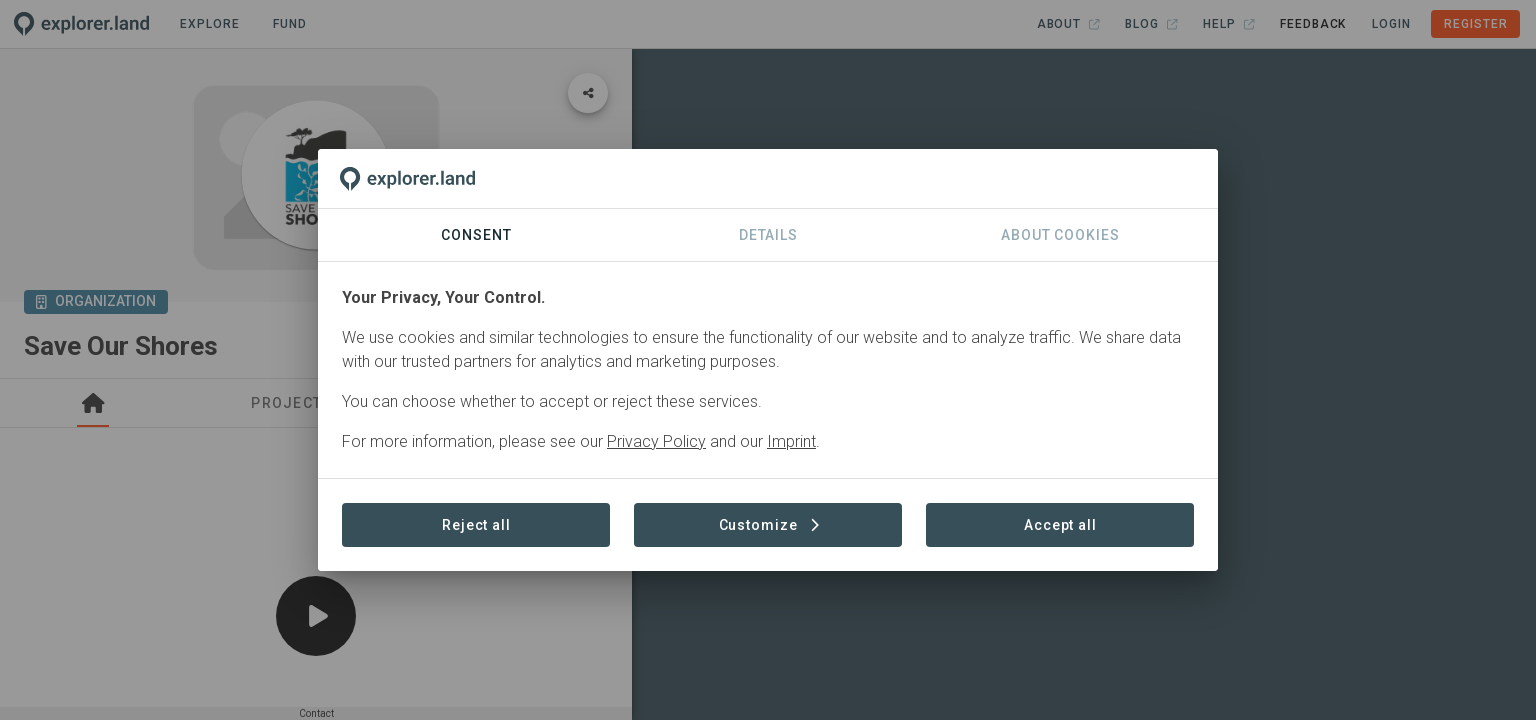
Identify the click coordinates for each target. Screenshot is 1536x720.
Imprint (791, 441)
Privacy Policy (656, 441)
